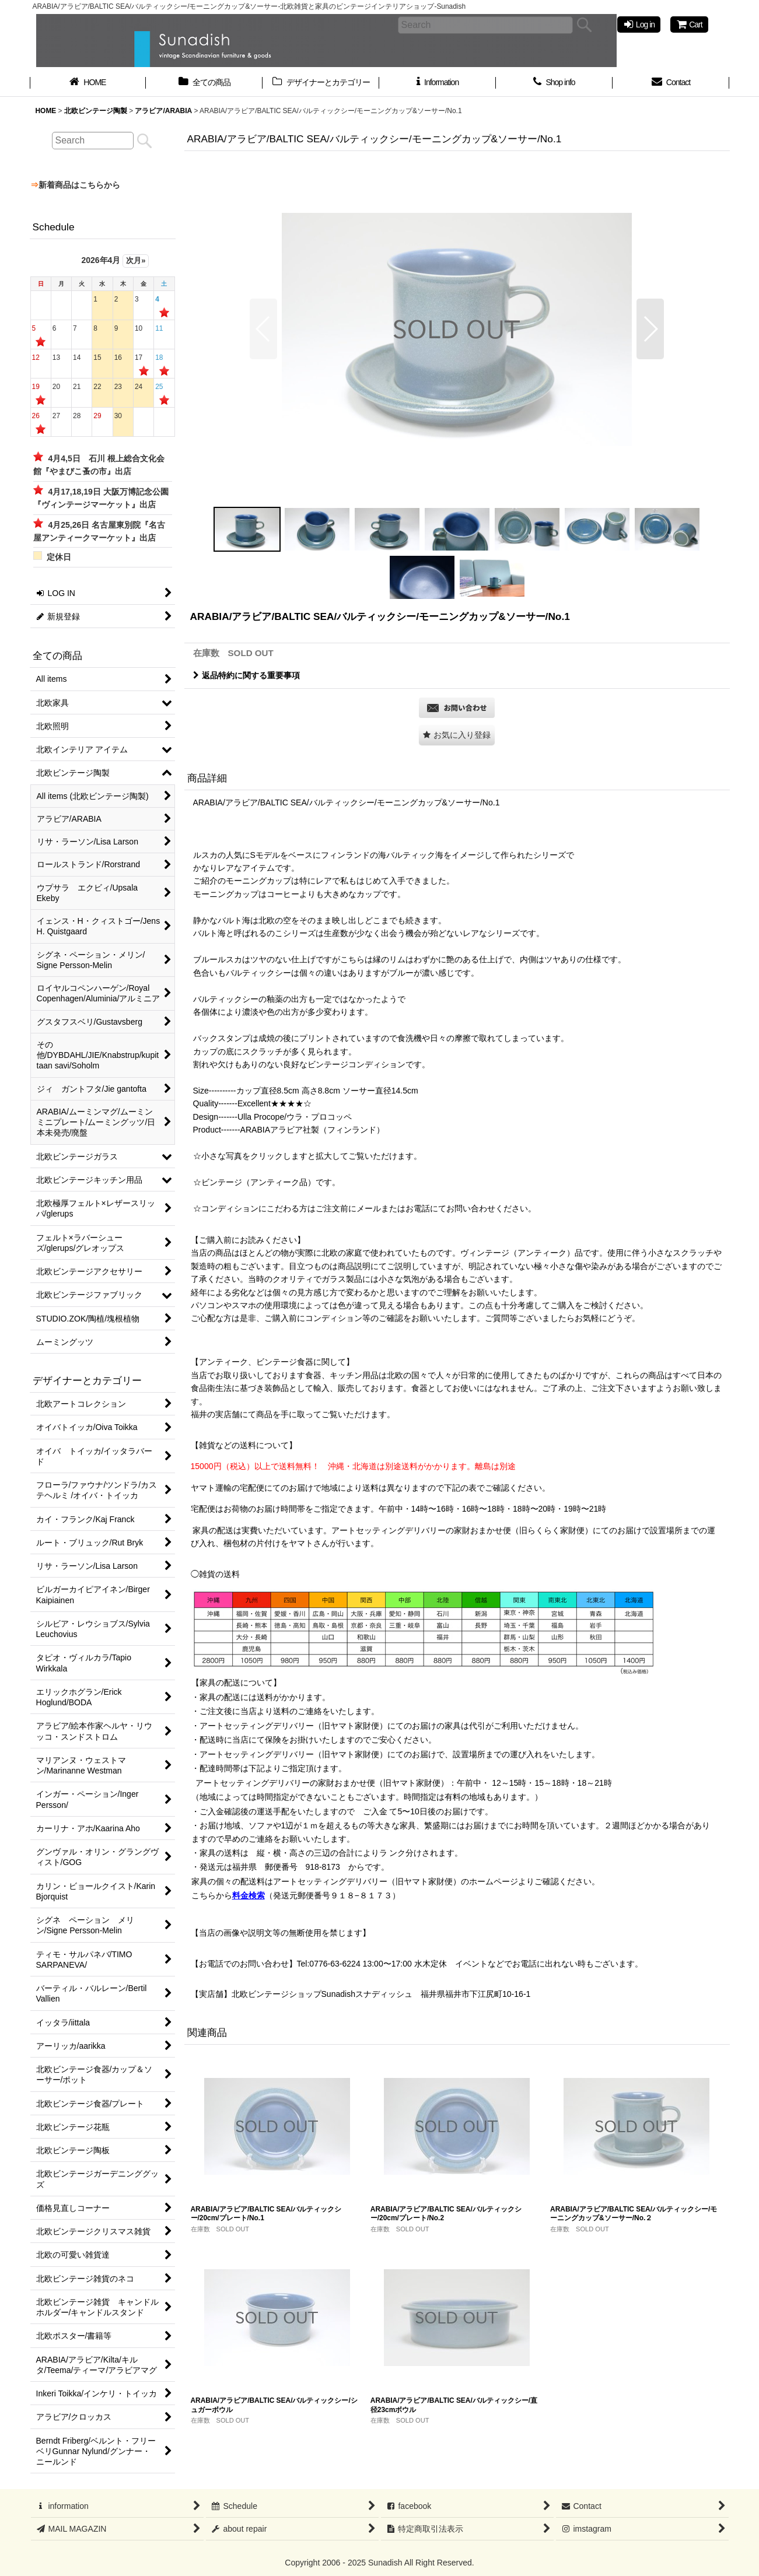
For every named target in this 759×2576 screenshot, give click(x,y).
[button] (263, 329)
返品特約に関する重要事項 (246, 675)
